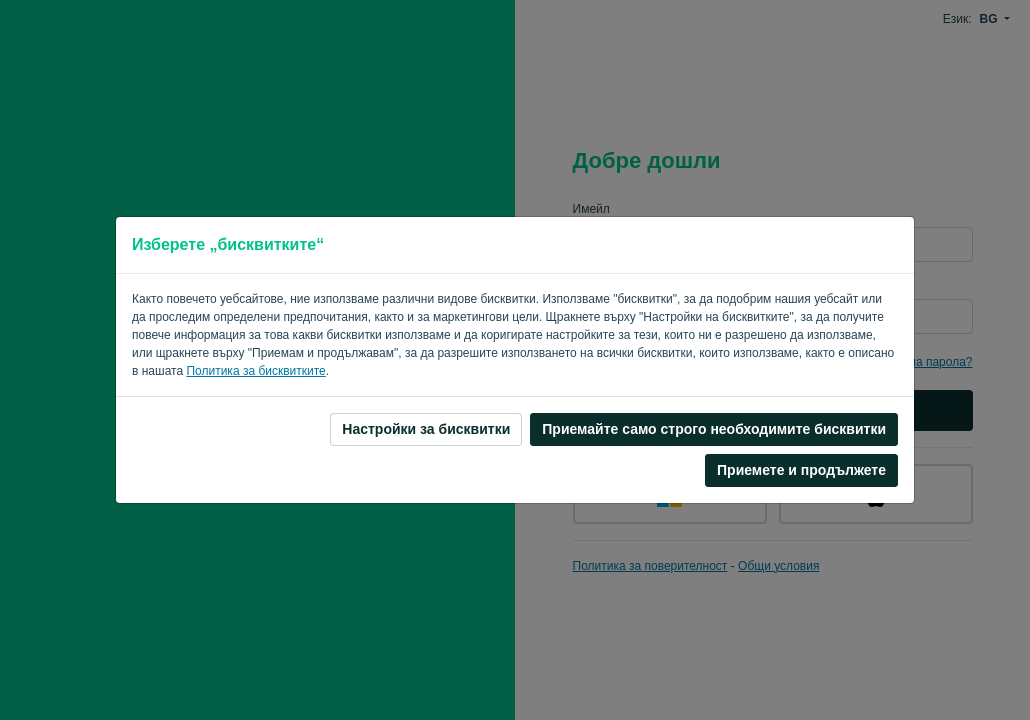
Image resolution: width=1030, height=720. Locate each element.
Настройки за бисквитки (426, 429)
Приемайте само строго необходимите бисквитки (714, 429)
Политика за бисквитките (255, 371)
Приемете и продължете (801, 470)
